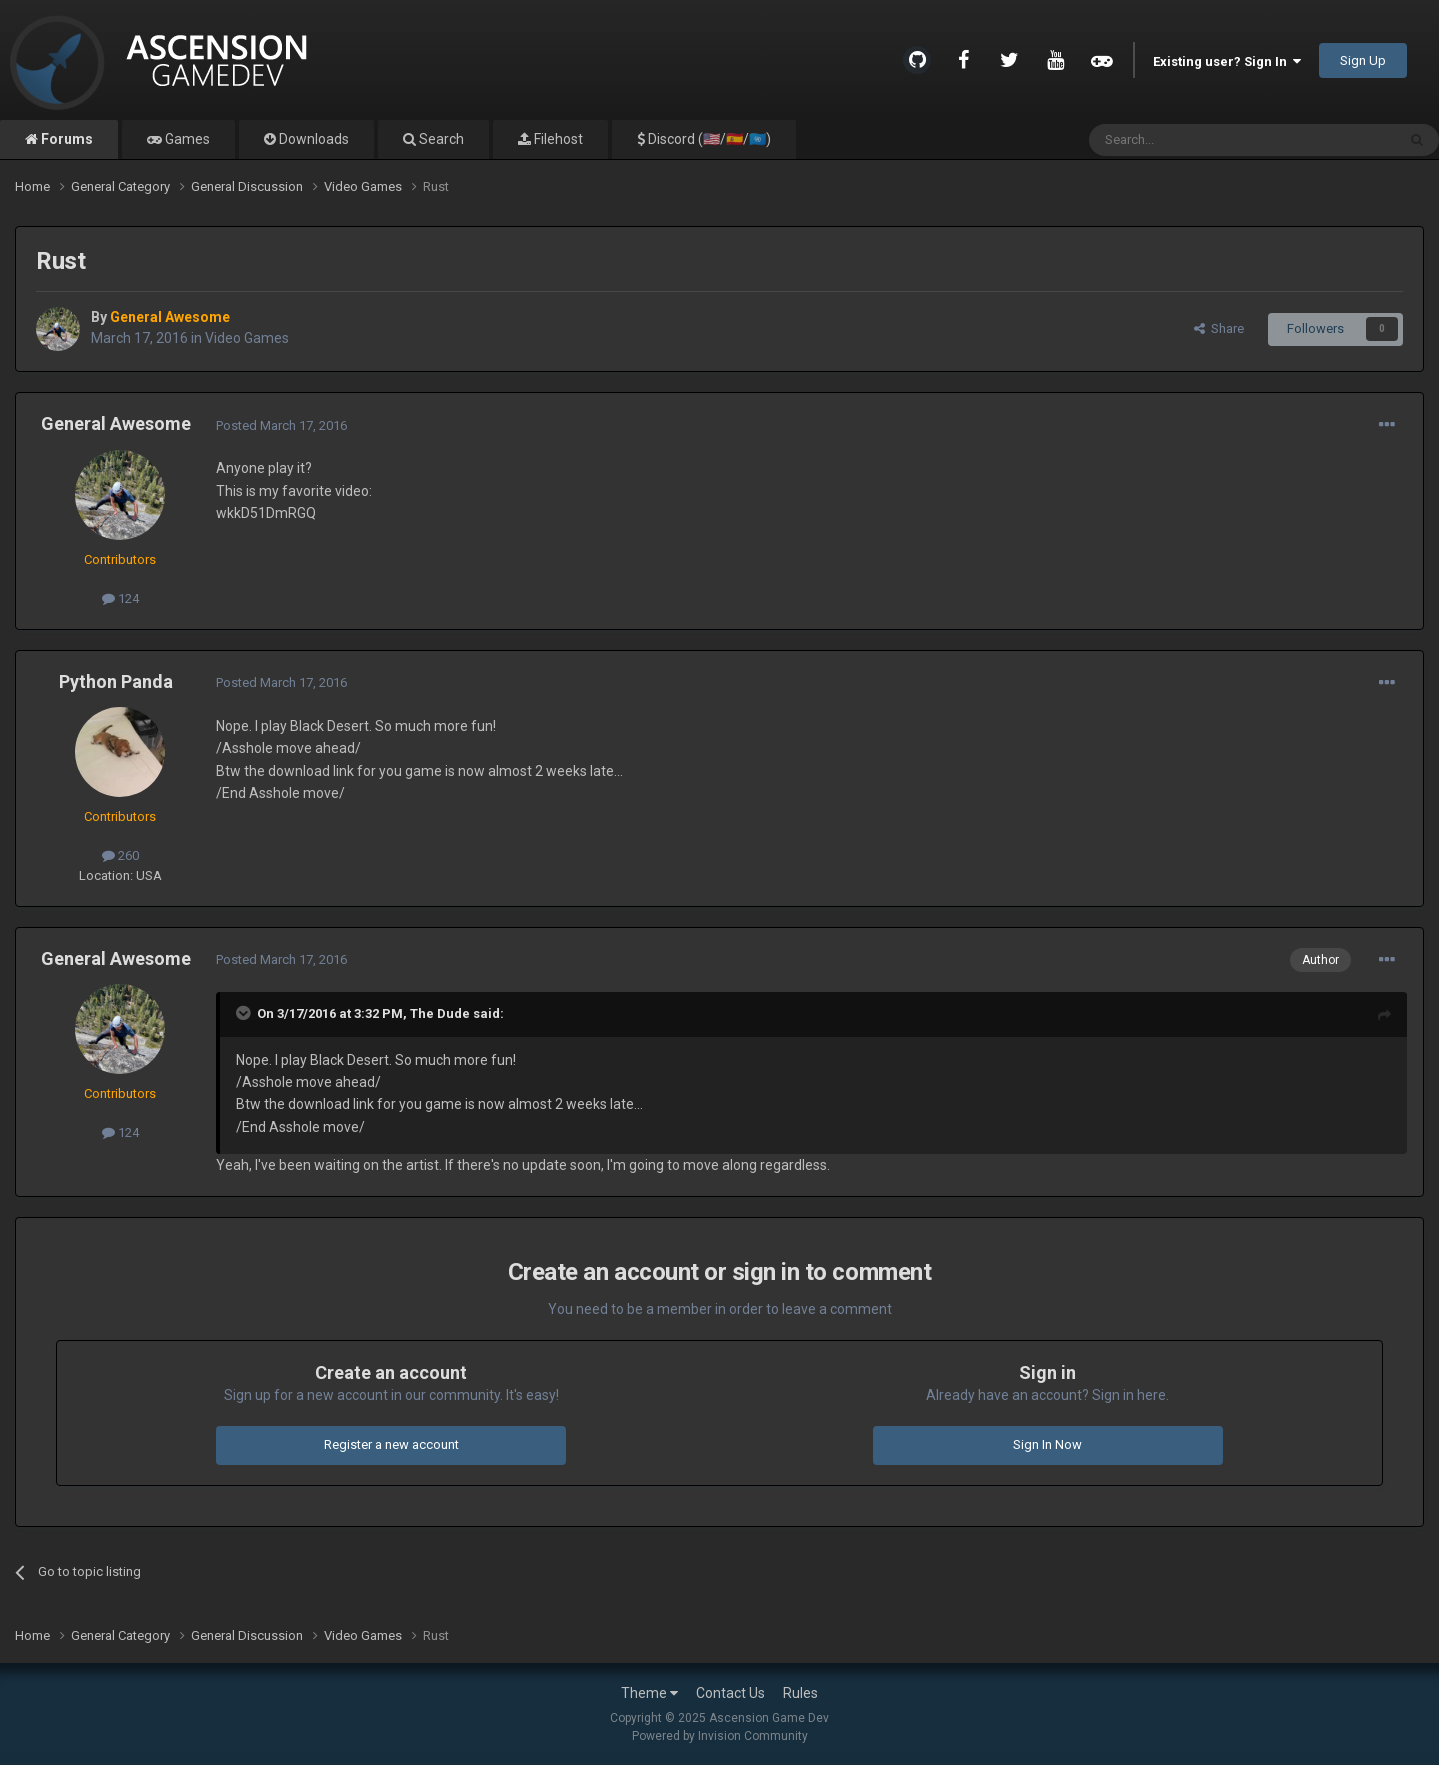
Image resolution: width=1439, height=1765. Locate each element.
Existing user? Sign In (1227, 61)
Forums (65, 139)
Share (1219, 328)
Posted (281, 425)
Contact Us (730, 1693)
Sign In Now (1047, 1444)
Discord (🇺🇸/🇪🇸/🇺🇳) (708, 139)
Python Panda (116, 681)
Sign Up (1363, 60)
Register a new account (391, 1444)
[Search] (1194, 140)
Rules (800, 1693)
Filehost (557, 139)
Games (186, 139)
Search (440, 139)
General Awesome (116, 423)
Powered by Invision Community (720, 1736)
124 (120, 598)
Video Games (247, 338)
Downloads (312, 139)
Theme (649, 1693)
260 (120, 855)
